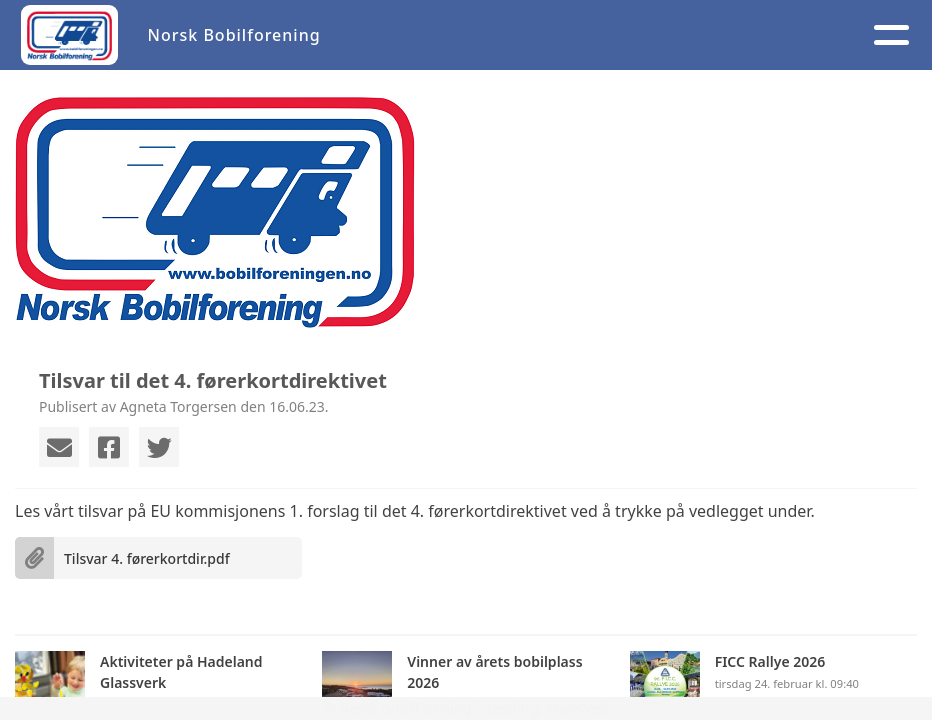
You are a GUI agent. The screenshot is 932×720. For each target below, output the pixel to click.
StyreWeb (577, 708)
